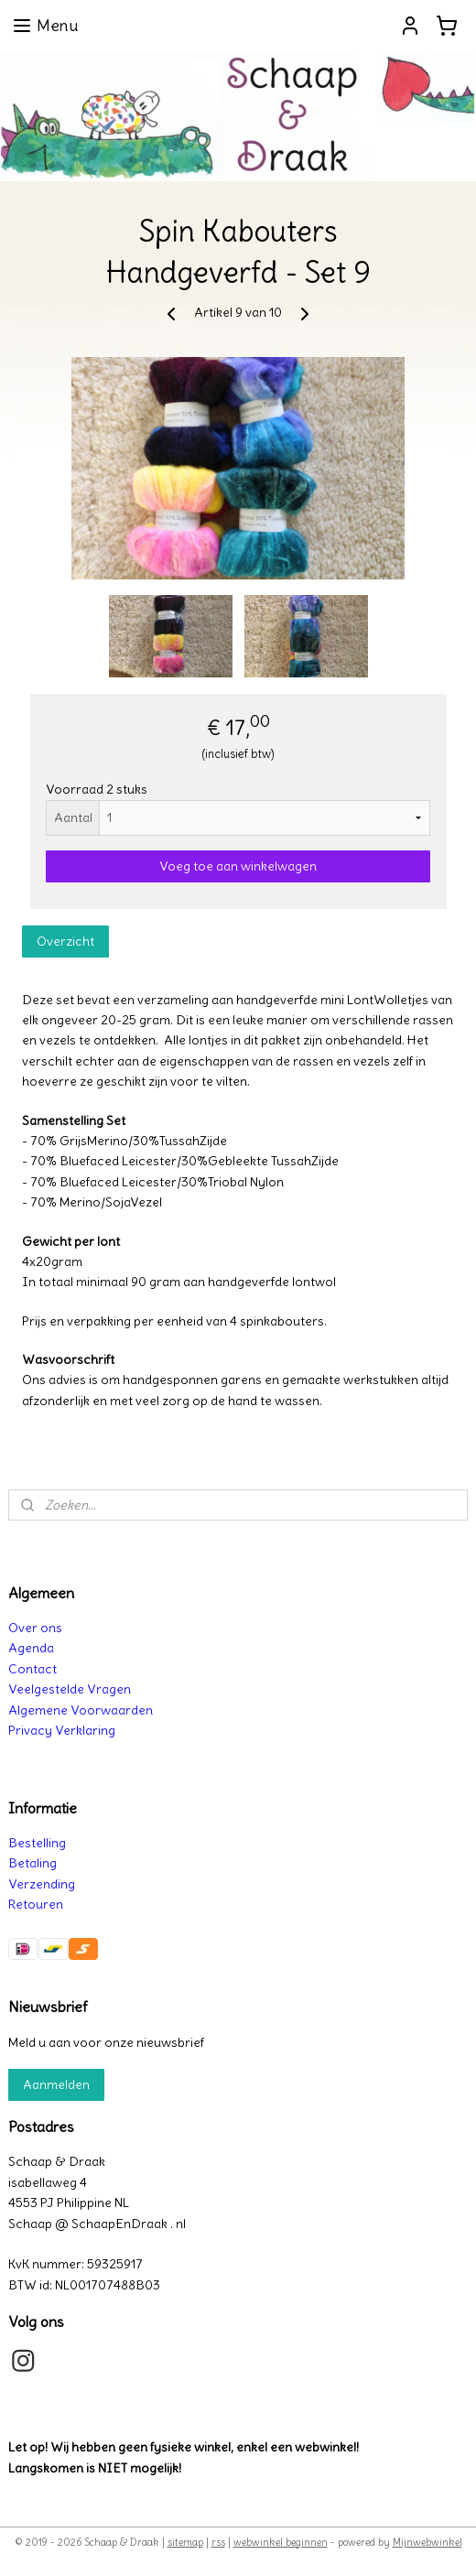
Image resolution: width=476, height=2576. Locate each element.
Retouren (35, 1904)
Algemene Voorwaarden (80, 1710)
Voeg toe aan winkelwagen (238, 866)
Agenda (31, 1648)
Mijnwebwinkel (427, 2542)
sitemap (185, 2542)
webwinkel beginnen (280, 2542)
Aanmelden (56, 2084)
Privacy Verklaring (61, 1730)
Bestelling (37, 1843)
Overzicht (65, 941)
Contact (32, 1669)
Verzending (41, 1884)
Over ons (35, 1627)
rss (218, 2542)
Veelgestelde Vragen (69, 1689)
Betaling (32, 1863)
